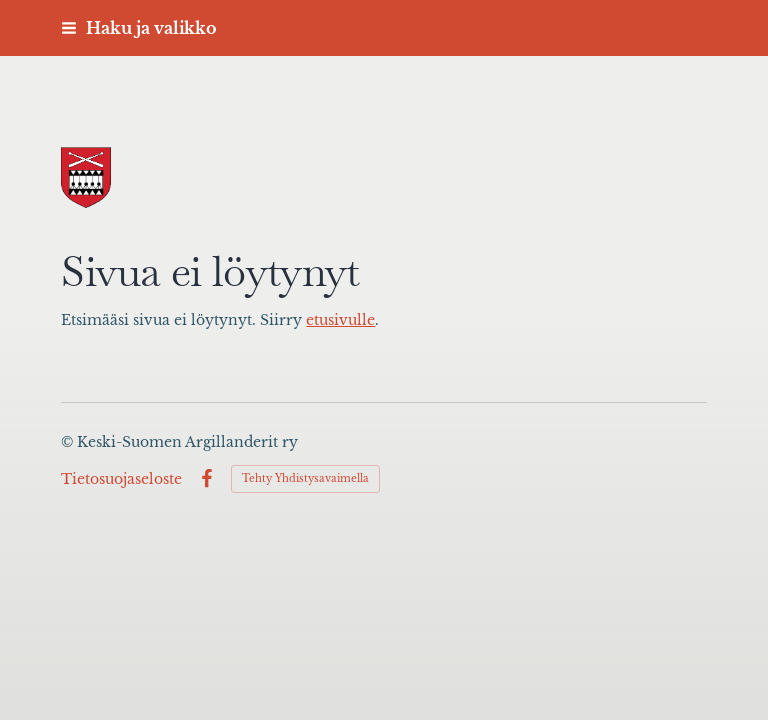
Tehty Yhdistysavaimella (305, 478)
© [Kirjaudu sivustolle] (69, 442)
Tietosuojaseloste (121, 479)
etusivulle (340, 320)
